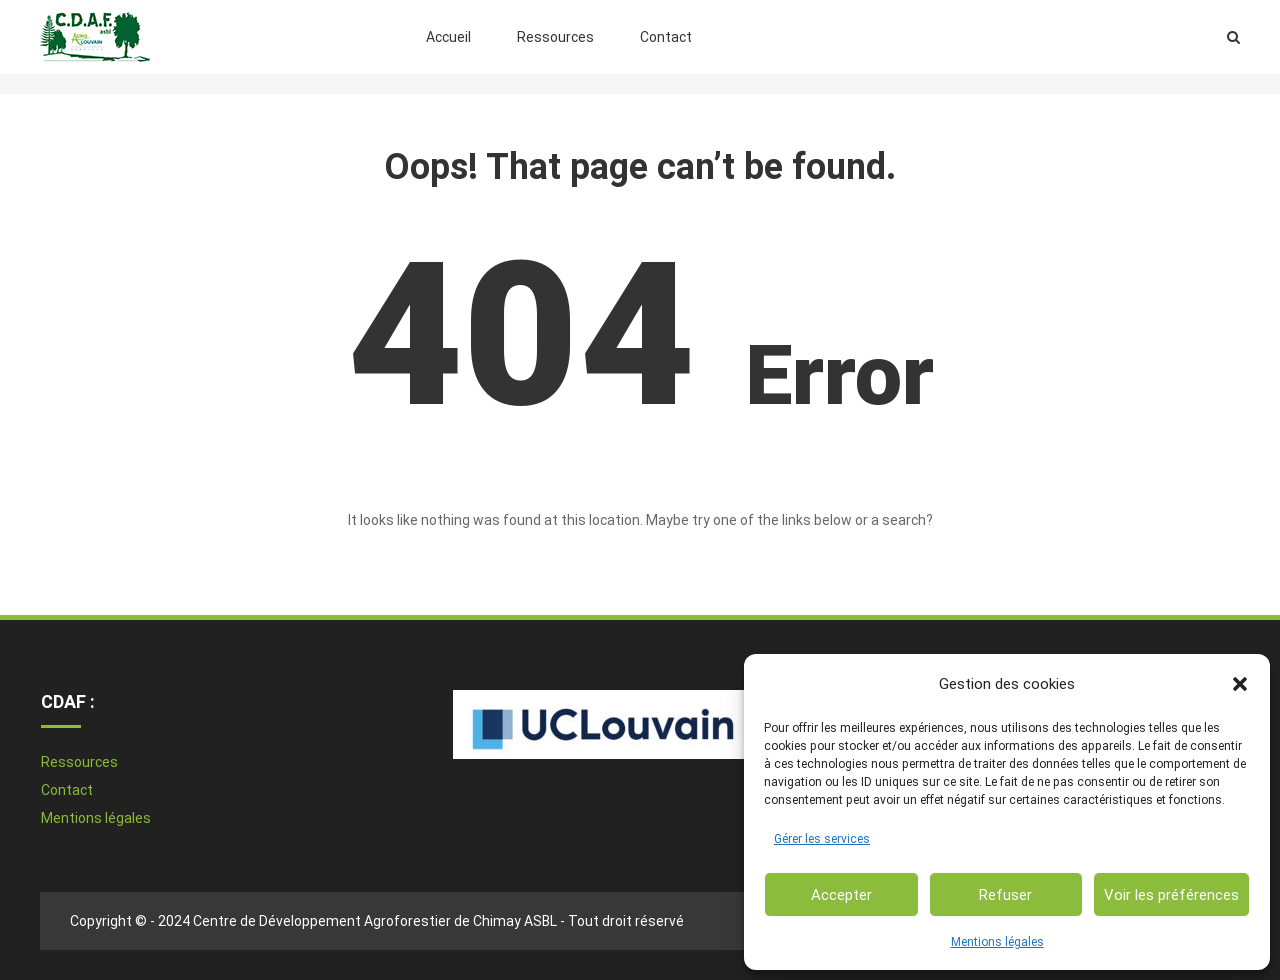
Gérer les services (822, 839)
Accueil (448, 37)
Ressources (555, 37)
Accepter (841, 895)
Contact (666, 37)
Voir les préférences (1171, 895)
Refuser (1005, 895)
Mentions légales (997, 942)
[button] (1240, 684)
